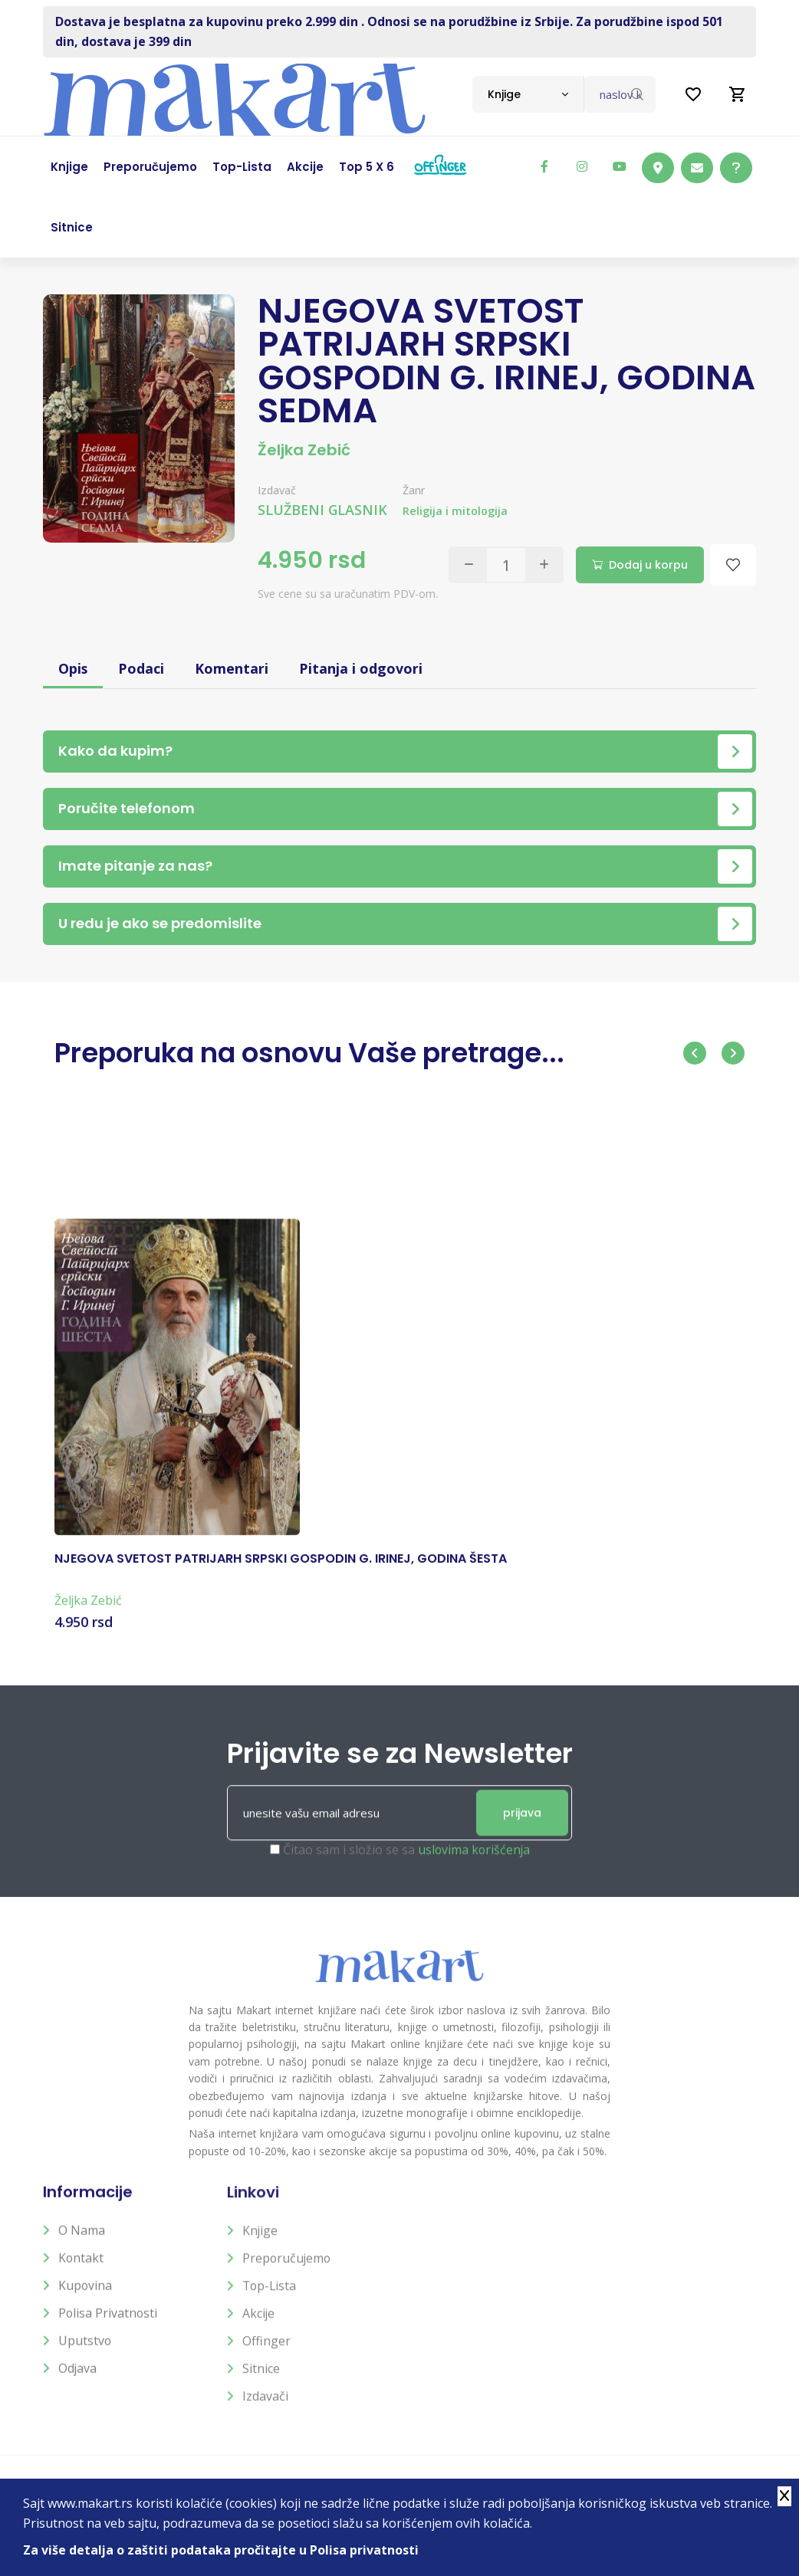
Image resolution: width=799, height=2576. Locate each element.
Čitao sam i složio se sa (406, 1864)
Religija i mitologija (456, 511)
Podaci (142, 668)
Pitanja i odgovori (361, 668)
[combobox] (528, 94)
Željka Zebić (304, 450)
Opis (73, 668)
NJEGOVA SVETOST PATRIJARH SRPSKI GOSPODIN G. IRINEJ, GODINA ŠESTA (280, 1572)
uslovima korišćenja (473, 1864)
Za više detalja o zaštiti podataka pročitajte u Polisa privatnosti (221, 2550)
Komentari (232, 668)
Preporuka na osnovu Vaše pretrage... (315, 1052)
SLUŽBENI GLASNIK (323, 509)
